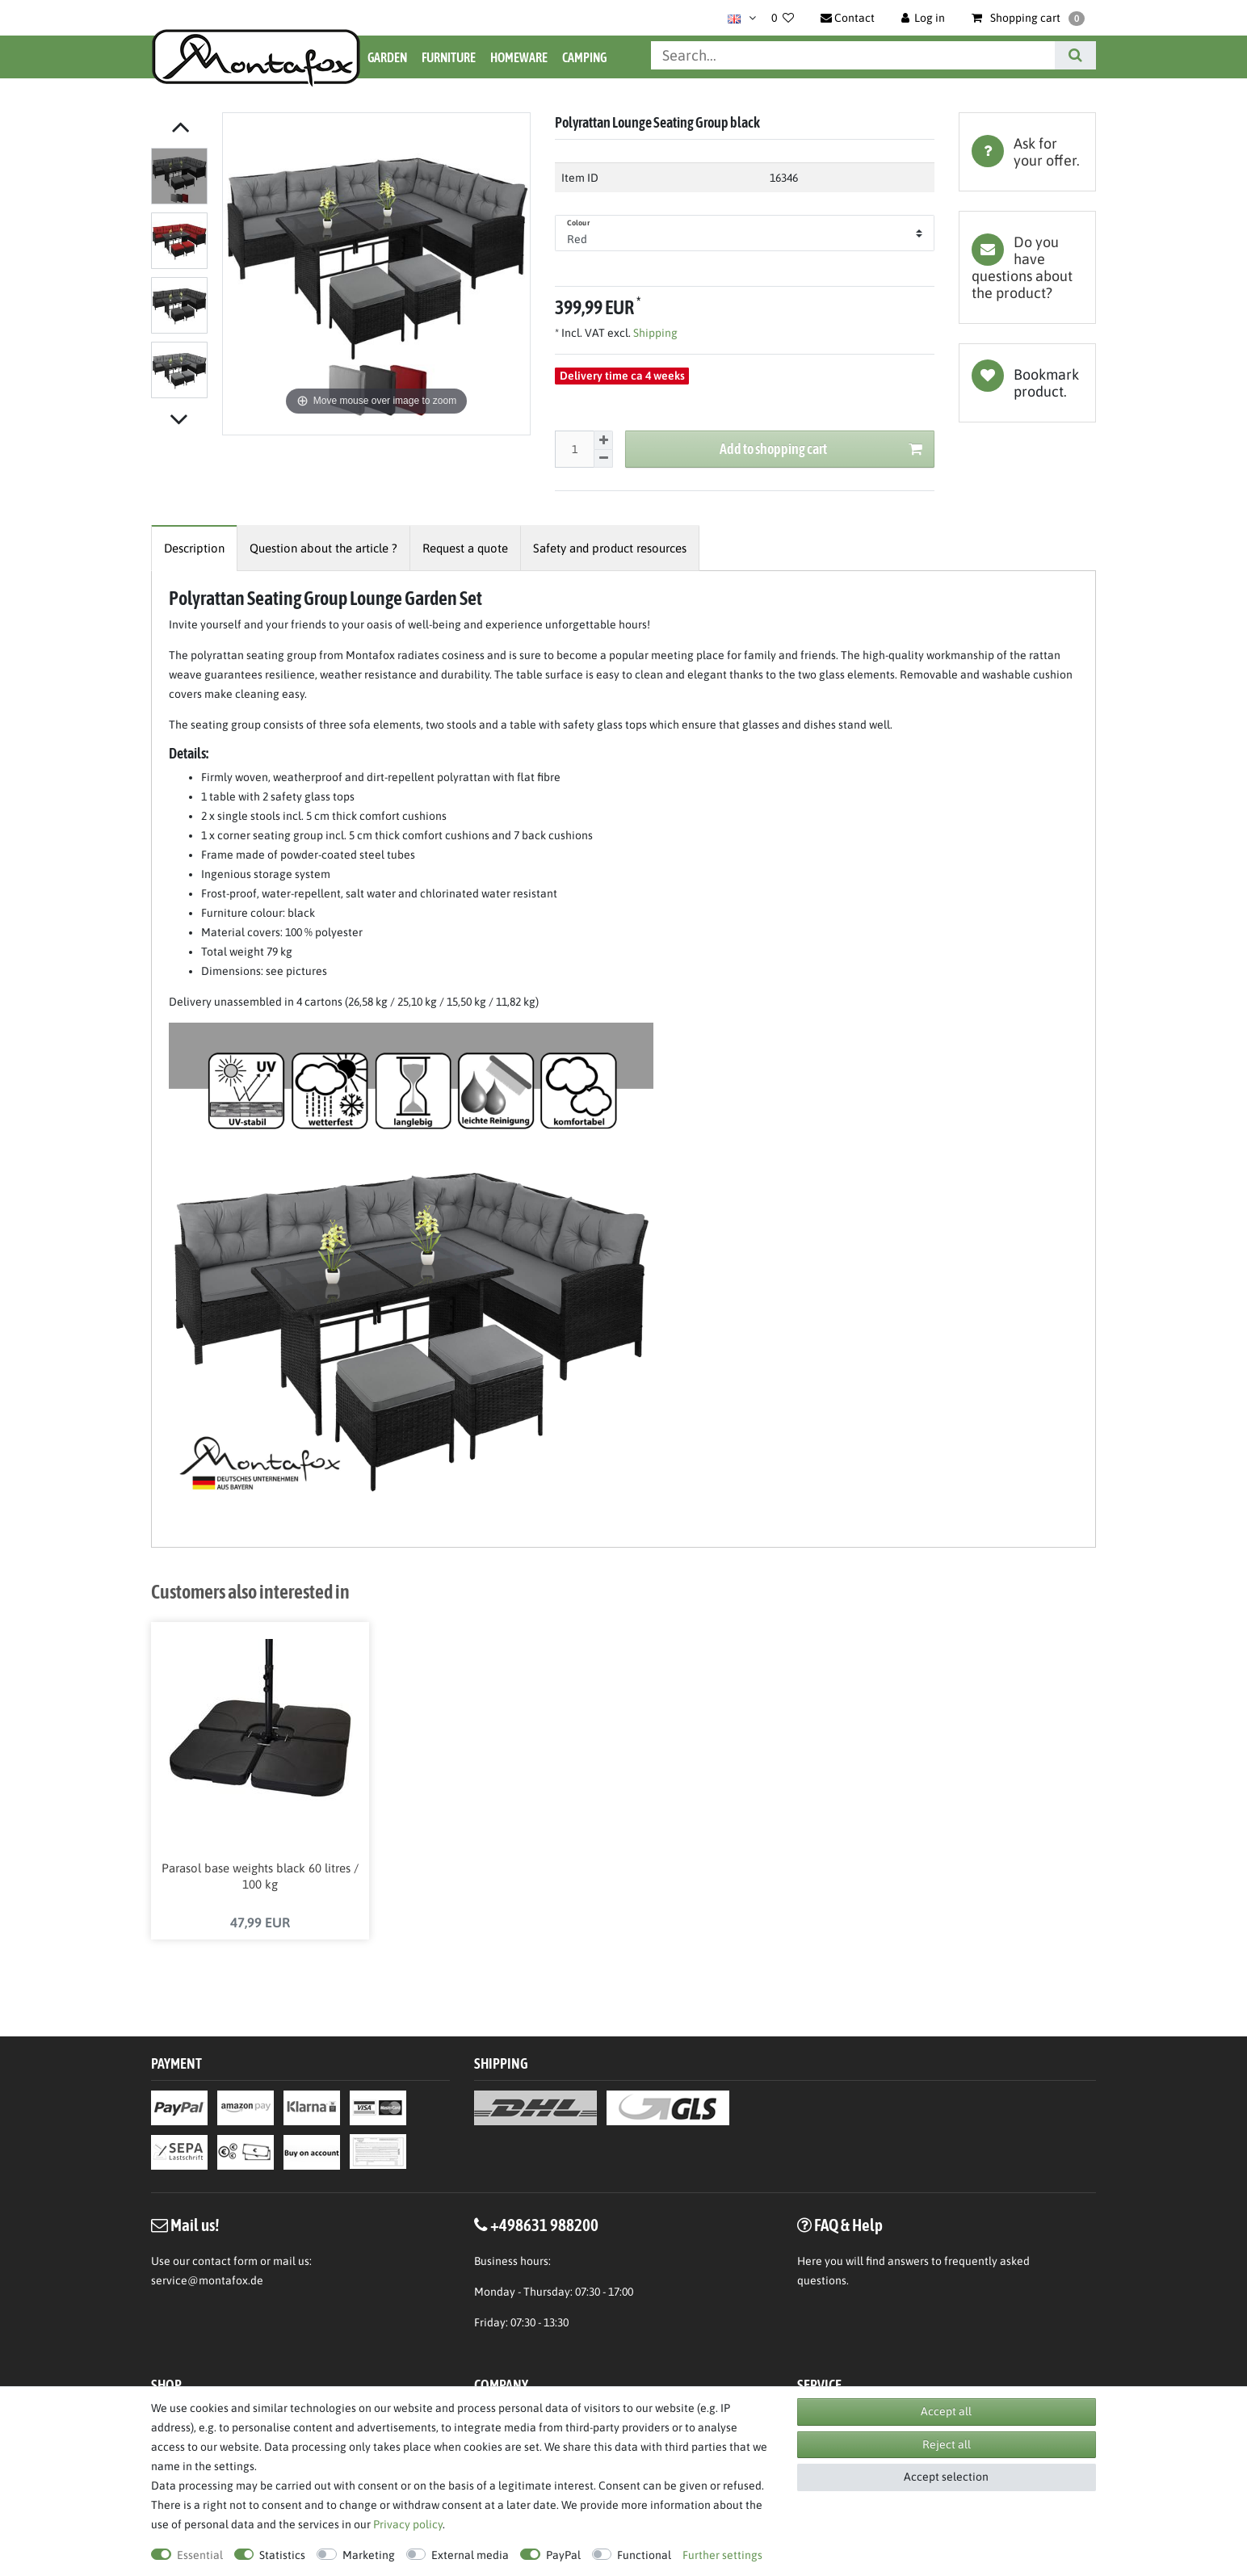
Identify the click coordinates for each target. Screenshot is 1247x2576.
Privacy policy (408, 2524)
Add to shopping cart (821, 449)
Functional (644, 2555)
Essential (200, 2555)
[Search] (1075, 55)
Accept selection (946, 2476)
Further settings (722, 2555)
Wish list (1027, 383)
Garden (387, 57)
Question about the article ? (323, 548)
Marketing (368, 2555)
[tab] (1027, 152)
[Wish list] (782, 18)
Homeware (519, 57)
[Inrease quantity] (603, 440)
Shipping (654, 332)
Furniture (449, 57)
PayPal (563, 2555)
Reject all (946, 2444)
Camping (584, 57)
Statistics (282, 2555)
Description (194, 548)
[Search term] (853, 55)
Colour (578, 223)
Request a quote (465, 548)
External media (470, 2555)
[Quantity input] (574, 449)
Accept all (946, 2411)
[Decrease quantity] (603, 459)
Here (809, 2262)
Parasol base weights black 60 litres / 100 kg (260, 1877)
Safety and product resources (609, 548)
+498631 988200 (544, 2226)
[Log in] (923, 18)
